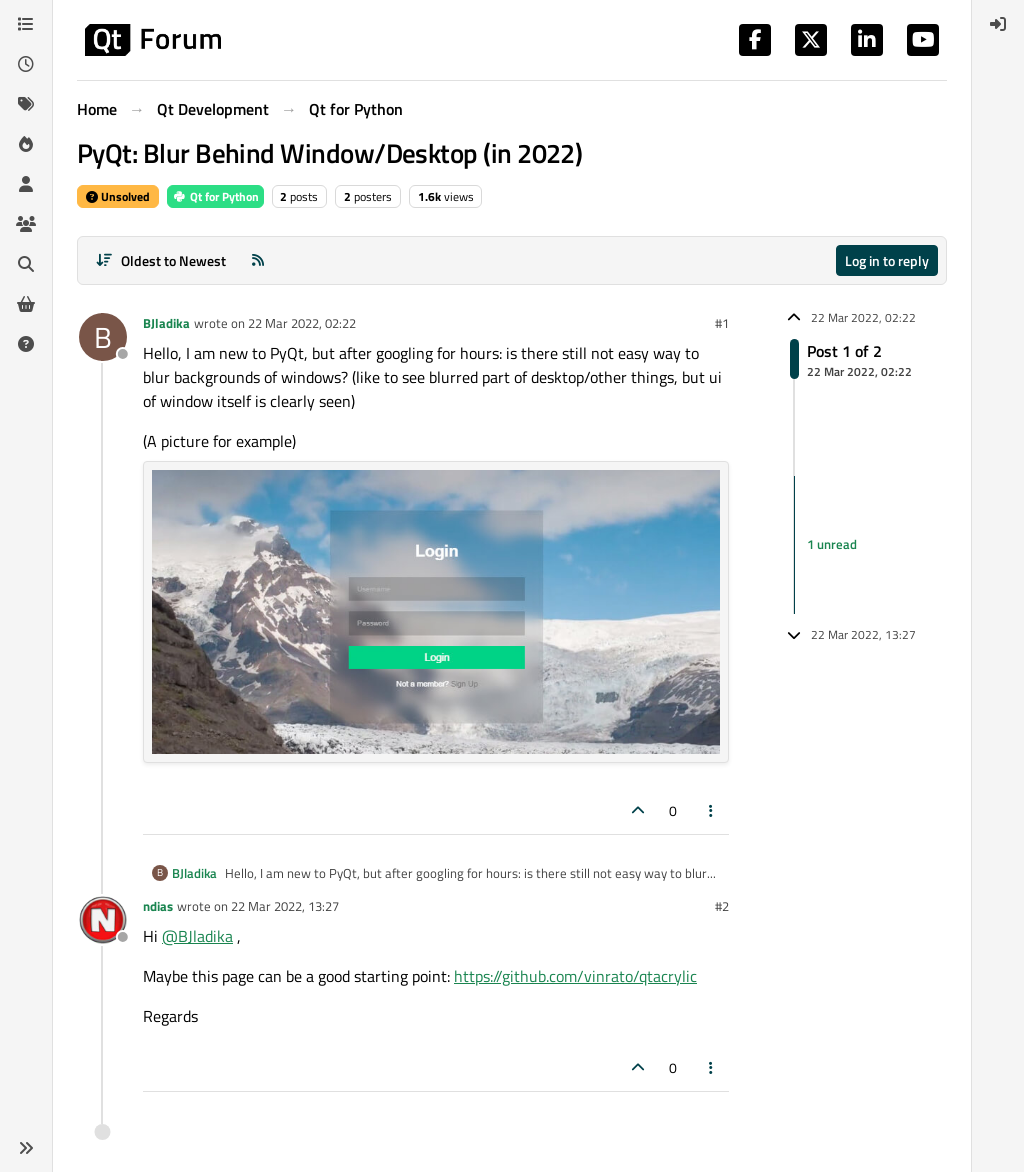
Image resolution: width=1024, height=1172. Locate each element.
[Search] (26, 264)
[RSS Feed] (258, 260)
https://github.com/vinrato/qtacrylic (575, 976)
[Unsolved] (26, 344)
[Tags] (26, 104)
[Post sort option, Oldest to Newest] (160, 260)
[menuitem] (998, 24)
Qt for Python (215, 196)
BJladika (166, 323)
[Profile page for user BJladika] (103, 337)
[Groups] (26, 224)
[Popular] (26, 144)
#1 (722, 323)
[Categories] (26, 24)
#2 (722, 906)
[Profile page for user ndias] (103, 920)
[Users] (26, 184)
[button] (26, 1148)
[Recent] (26, 64)
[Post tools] (712, 810)
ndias (158, 906)
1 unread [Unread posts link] (832, 544)
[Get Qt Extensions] (26, 304)
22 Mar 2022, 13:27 (285, 906)
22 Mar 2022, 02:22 (302, 323)
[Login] (998, 24)
